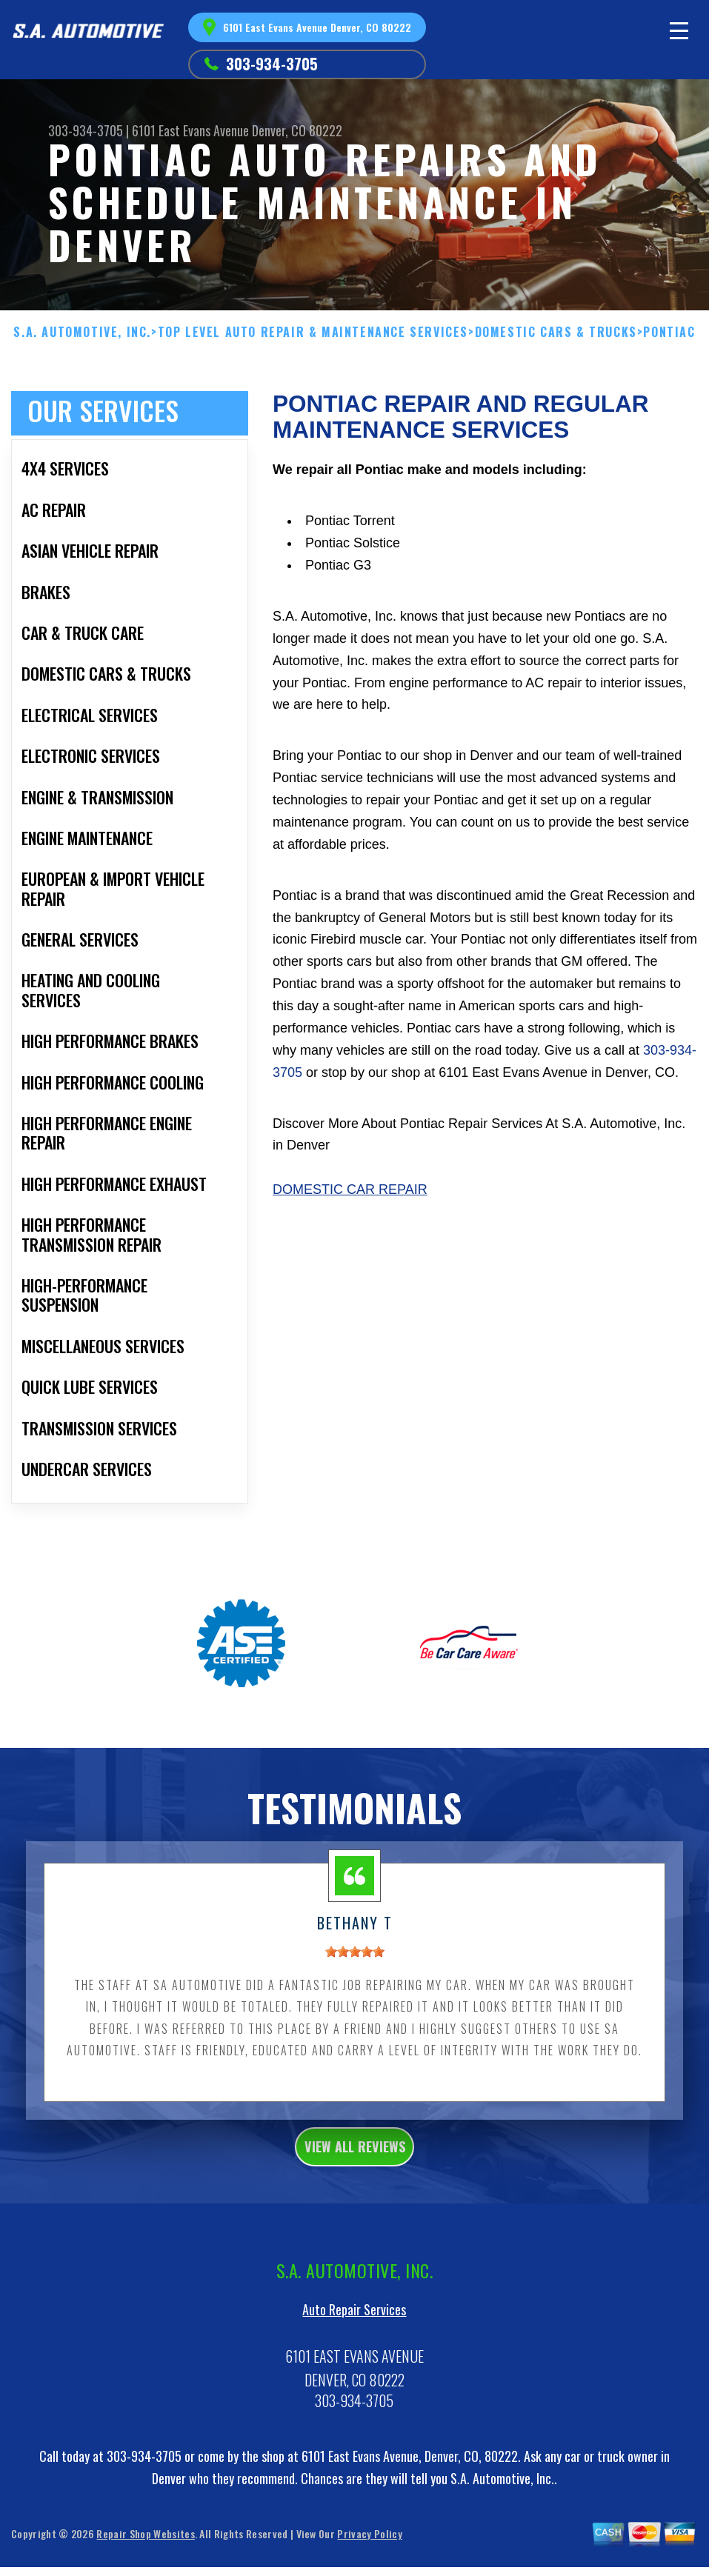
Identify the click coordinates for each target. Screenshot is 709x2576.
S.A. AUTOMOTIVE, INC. (82, 332)
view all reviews (354, 2168)
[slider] (355, 1970)
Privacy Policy (369, 2561)
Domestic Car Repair (350, 1189)
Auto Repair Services (354, 2336)
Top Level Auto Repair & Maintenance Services (313, 332)
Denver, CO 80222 (297, 130)
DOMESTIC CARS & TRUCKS (556, 332)
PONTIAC (669, 332)
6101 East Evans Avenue (190, 130)
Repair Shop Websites (145, 2561)
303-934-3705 (272, 63)
